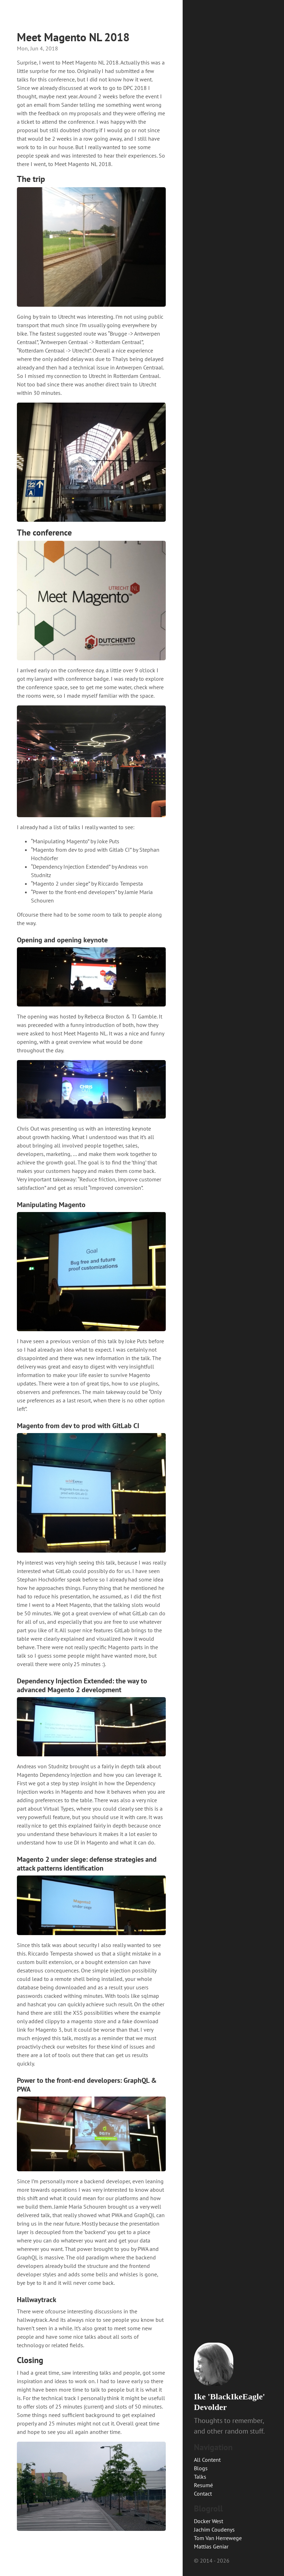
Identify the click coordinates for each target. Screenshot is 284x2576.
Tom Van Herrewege (218, 2537)
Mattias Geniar (211, 2546)
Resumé (203, 2485)
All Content (207, 2459)
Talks (200, 2476)
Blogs (201, 2468)
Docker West (208, 2521)
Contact (203, 2493)
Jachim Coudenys (214, 2529)
